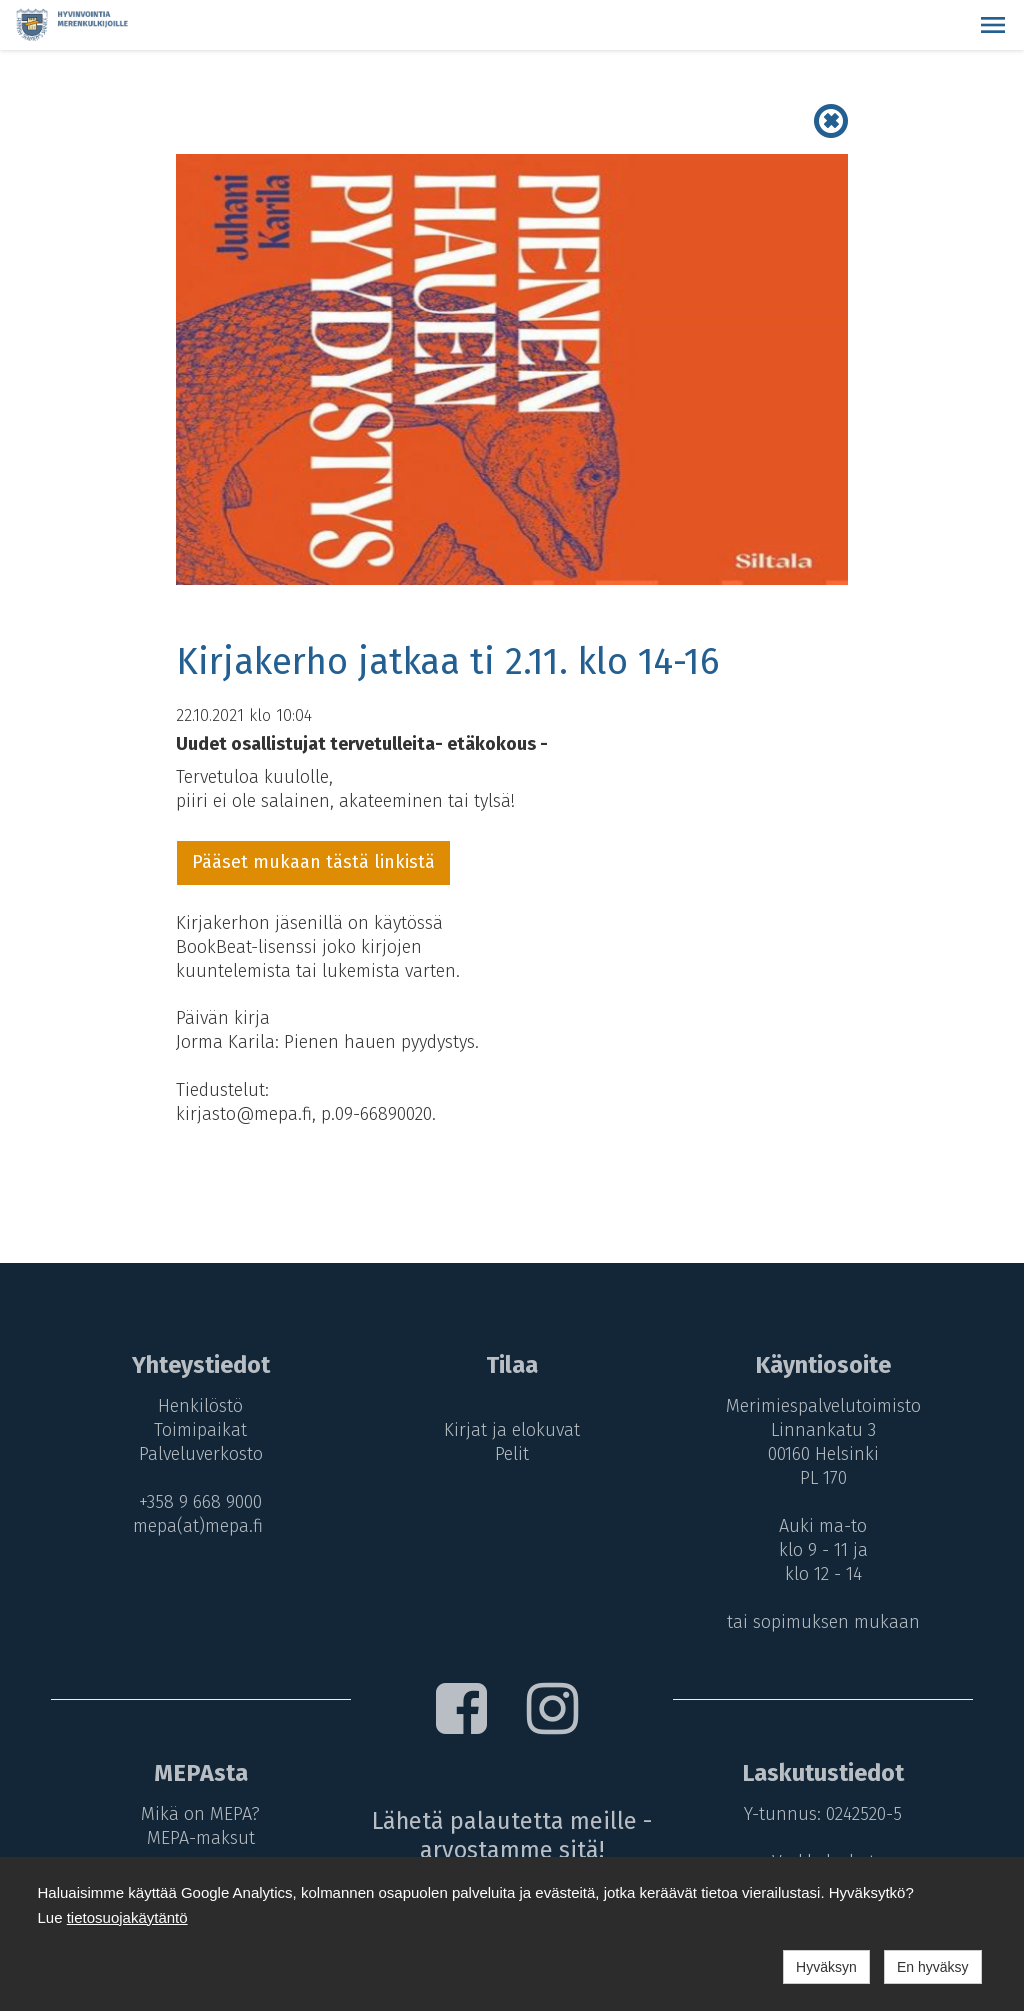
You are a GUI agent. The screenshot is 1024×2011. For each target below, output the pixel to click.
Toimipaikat (200, 1430)
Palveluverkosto (201, 1454)
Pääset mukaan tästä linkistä (313, 862)
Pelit (512, 1454)
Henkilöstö (200, 1406)
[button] (993, 25)
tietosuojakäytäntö (127, 1917)
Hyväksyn (826, 1967)
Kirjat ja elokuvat (512, 1430)
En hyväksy (933, 1967)
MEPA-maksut (201, 1838)
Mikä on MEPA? (200, 1814)
